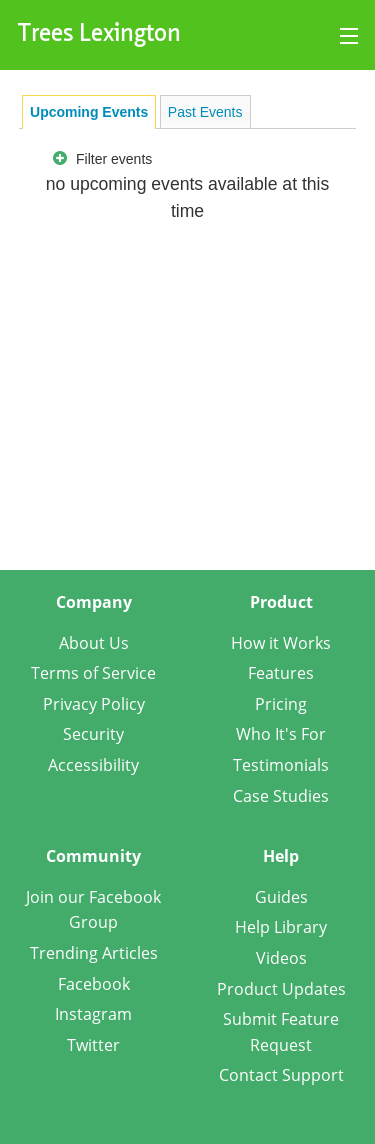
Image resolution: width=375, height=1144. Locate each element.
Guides (281, 897)
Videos (281, 958)
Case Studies (281, 796)
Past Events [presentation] (205, 112)
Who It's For (281, 734)
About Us (94, 643)
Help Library (281, 927)
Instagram (93, 1014)
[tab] (89, 112)
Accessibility (93, 765)
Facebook (94, 984)
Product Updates (281, 989)
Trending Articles (94, 953)
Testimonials (281, 765)
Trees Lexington (99, 35)
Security (93, 734)
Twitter (93, 1045)
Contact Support (281, 1075)
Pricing (281, 704)
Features (281, 673)
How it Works (281, 643)
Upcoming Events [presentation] (89, 112)
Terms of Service (93, 673)
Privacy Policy (94, 704)
